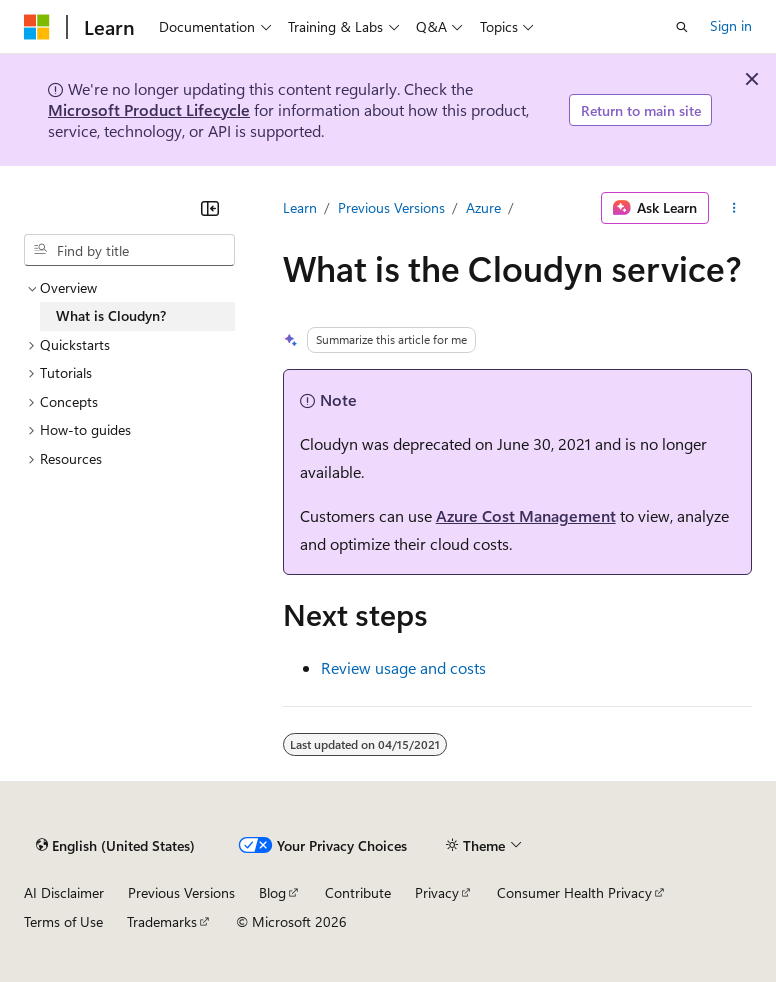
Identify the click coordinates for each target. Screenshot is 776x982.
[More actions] (734, 208)
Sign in (731, 25)
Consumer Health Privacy (574, 892)
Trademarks (162, 921)
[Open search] (682, 27)
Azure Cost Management (526, 515)
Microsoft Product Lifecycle (149, 109)
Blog (272, 892)
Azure (483, 207)
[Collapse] (210, 208)
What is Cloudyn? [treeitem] (111, 315)
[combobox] (129, 250)
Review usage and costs (403, 667)
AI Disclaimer (64, 892)
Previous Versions (391, 207)
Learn (300, 207)
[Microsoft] (37, 27)
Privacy (437, 892)
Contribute (358, 892)
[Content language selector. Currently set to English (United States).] (115, 846)
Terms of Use (63, 921)
